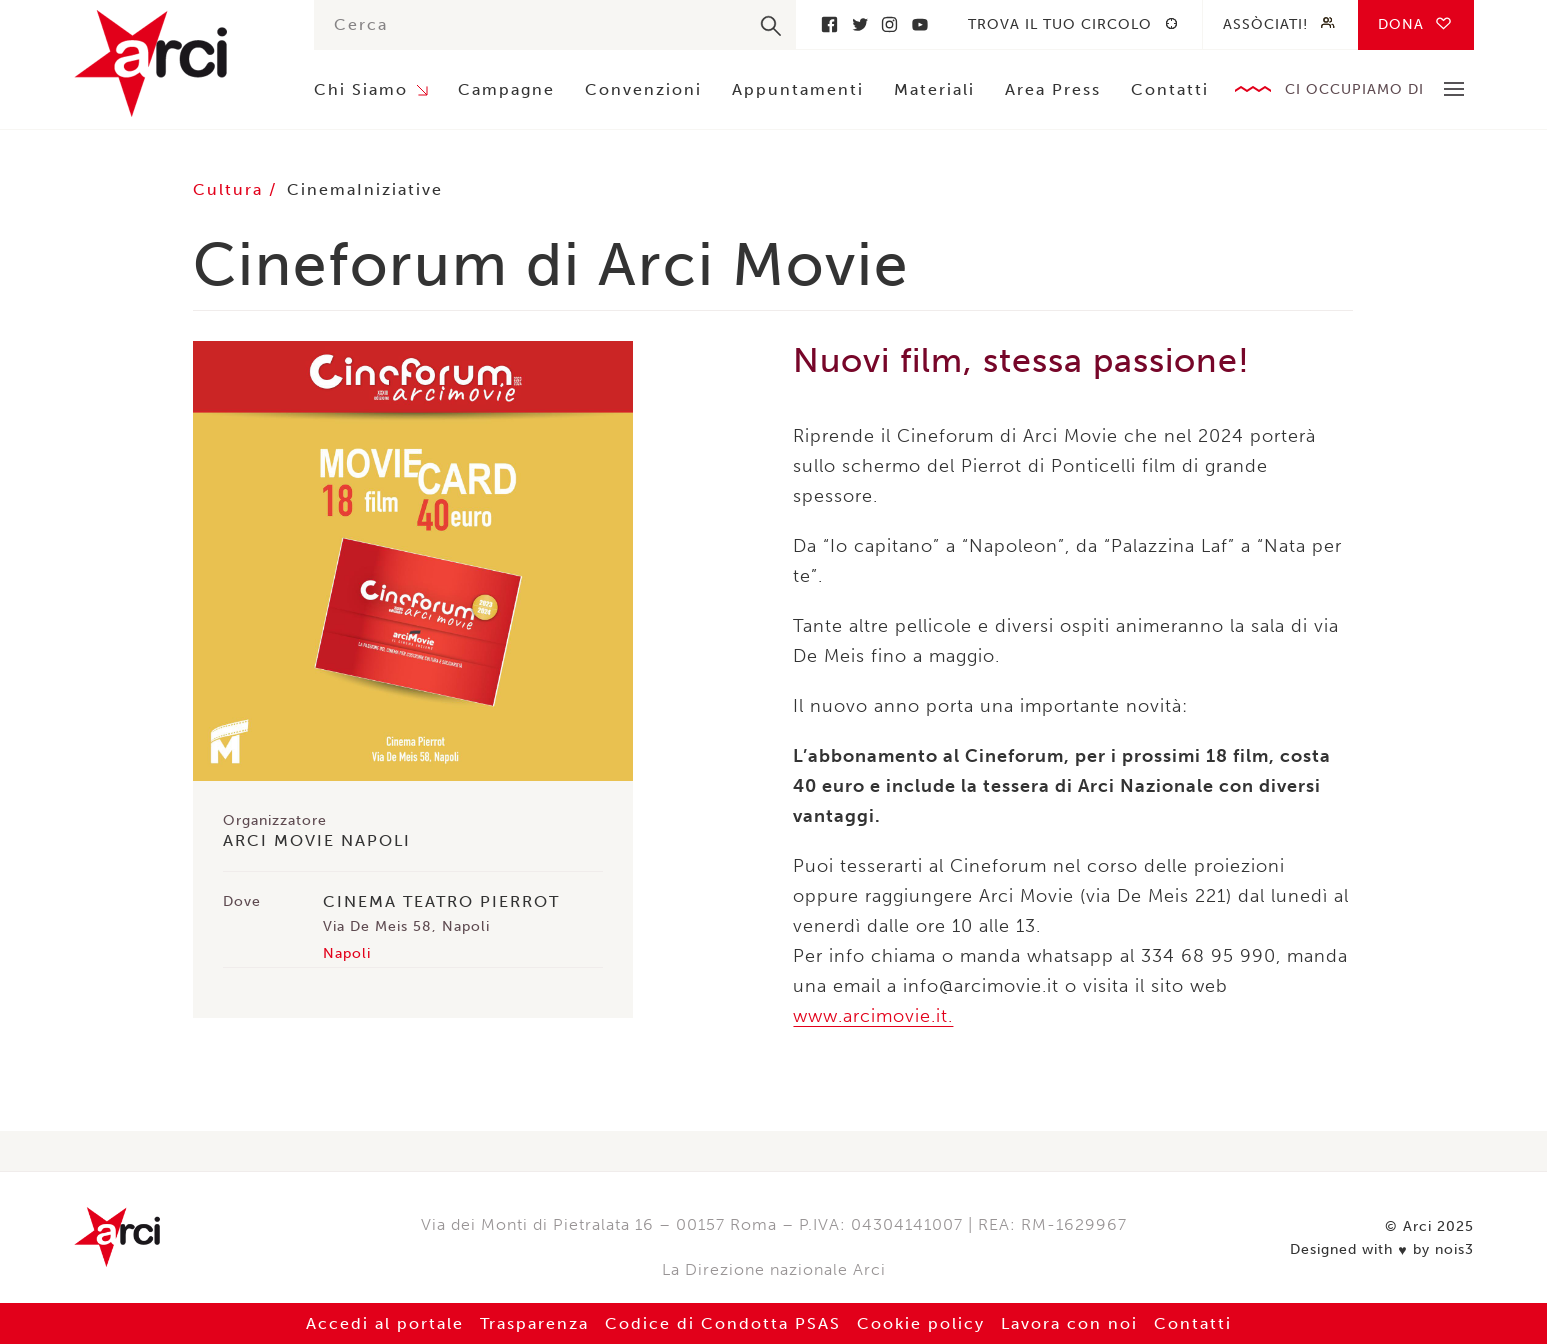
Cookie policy (921, 1323)
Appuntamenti (798, 89)
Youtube (920, 24)
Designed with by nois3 (1381, 1250)
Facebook (830, 24)
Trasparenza (534, 1323)
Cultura (231, 189)
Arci (174, 63)
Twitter (860, 24)
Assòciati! (1265, 24)
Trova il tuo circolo (1060, 24)
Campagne (506, 89)
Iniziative (400, 189)
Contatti (1170, 89)
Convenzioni (643, 89)
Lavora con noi (1069, 1323)
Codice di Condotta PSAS (723, 1323)
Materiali (934, 89)
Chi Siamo (361, 89)
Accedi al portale (385, 1323)
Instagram (890, 24)
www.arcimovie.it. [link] (873, 1016)
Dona (1401, 24)
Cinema (322, 189)
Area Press (1053, 89)
